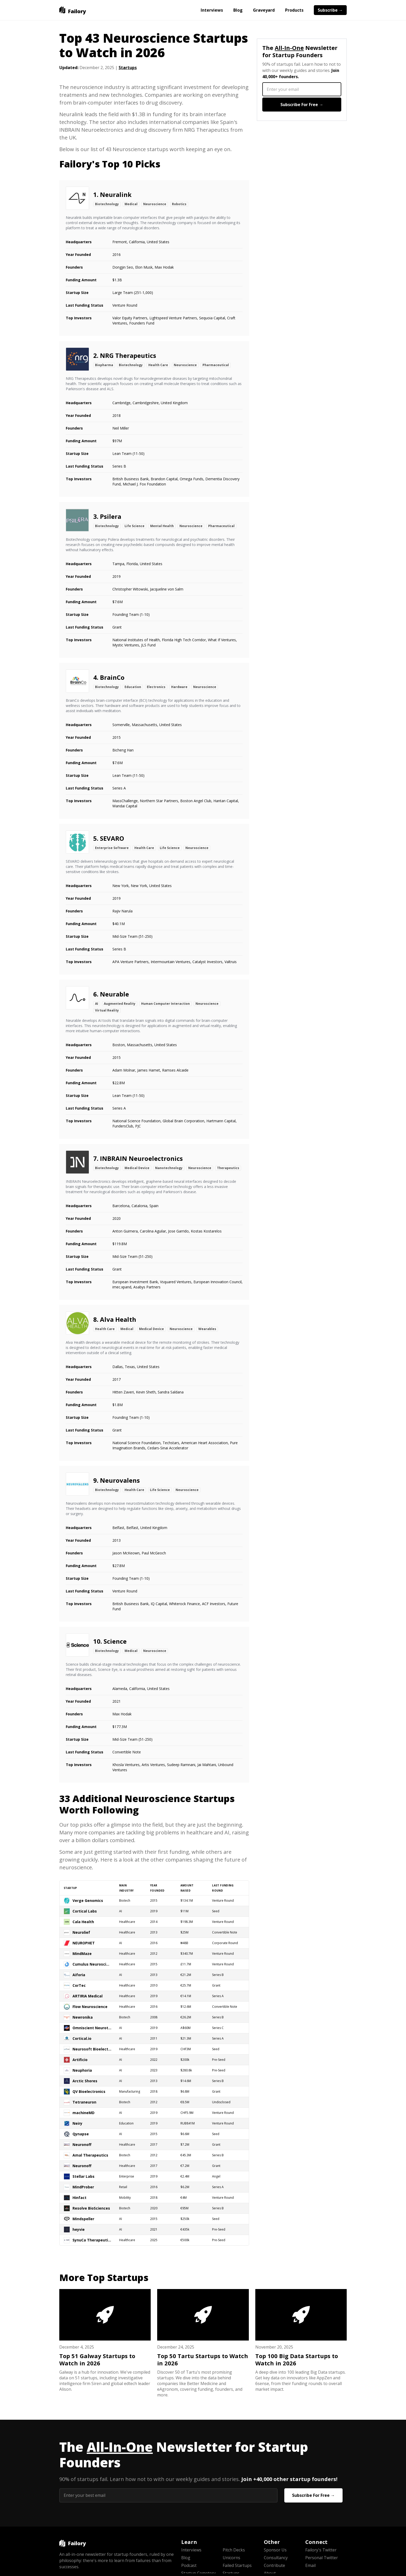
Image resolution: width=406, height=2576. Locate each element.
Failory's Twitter (321, 2549)
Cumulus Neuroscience (91, 1964)
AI (96, 1003)
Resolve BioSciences (91, 2208)
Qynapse (80, 2133)
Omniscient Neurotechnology (91, 2027)
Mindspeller (83, 2218)
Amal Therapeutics (90, 2155)
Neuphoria (82, 2070)
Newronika (82, 2017)
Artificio (80, 2059)
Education (133, 687)
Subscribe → (330, 10)
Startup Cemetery (198, 2573)
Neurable (114, 994)
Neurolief (81, 1932)
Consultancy (276, 2557)
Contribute (274, 2565)
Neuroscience (154, 204)
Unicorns (231, 2557)
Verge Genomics (87, 1900)
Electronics (156, 687)
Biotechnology (107, 204)
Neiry (77, 2123)
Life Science (134, 526)
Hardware (179, 687)
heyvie (78, 2229)
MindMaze (82, 1953)
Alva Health (118, 1319)
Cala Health (83, 1921)
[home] (72, 10)
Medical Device (137, 1168)
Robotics (179, 204)
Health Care (158, 365)
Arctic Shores (84, 2080)
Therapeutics (228, 1168)
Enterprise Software (112, 848)
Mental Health (162, 526)
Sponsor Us (275, 2549)
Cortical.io (81, 2038)
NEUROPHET (83, 1942)
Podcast (189, 2565)
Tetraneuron (84, 2102)
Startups (128, 67)
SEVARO (112, 838)
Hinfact (79, 2197)
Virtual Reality (107, 1010)
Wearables (207, 1329)
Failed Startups (237, 2565)
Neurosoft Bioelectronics (91, 2049)
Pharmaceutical (215, 365)
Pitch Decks (234, 2549)
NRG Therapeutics (128, 355)
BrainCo (112, 677)
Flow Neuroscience (89, 2006)
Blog (238, 10)
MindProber (83, 2186)
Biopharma (104, 365)
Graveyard (264, 10)
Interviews (212, 10)
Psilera (110, 516)
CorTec (79, 1985)
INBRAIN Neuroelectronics (141, 1158)
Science (115, 1641)
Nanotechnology (169, 1168)
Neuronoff (81, 2144)
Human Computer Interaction (165, 1003)
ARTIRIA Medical (87, 1996)
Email (310, 2565)
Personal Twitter (321, 2557)
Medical (131, 204)
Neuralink (116, 194)
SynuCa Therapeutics (91, 2240)
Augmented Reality (119, 1003)
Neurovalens (120, 1480)
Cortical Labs (84, 1911)
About (270, 2573)
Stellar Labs (83, 2176)
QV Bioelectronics (88, 2091)
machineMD (83, 2112)
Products (294, 10)
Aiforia (78, 1974)
